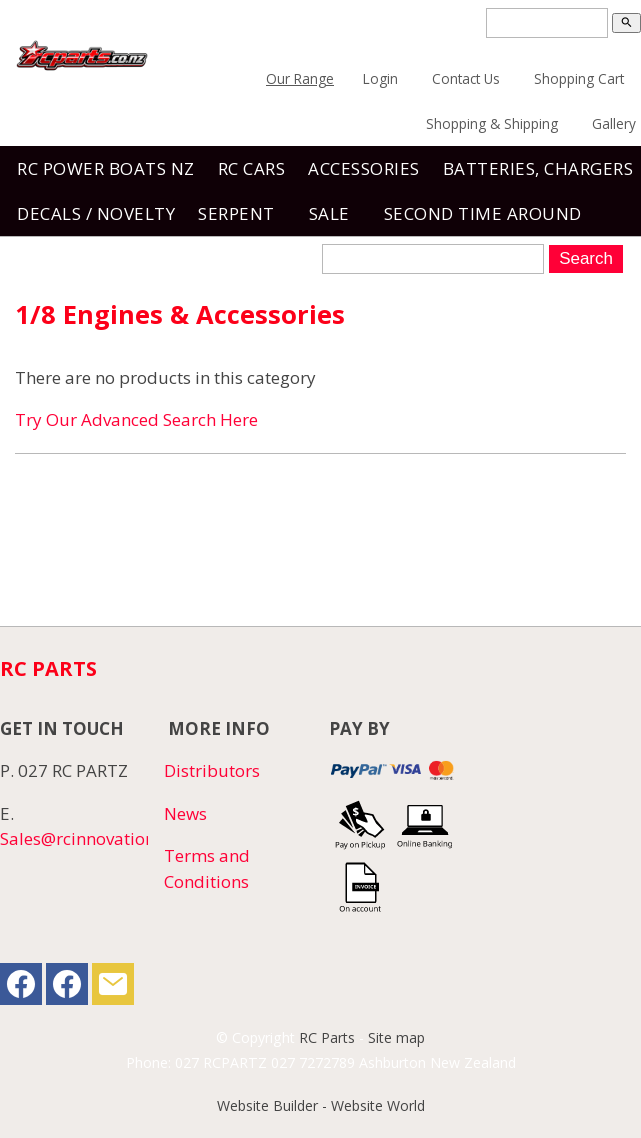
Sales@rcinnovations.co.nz (103, 838)
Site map (396, 1037)
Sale (329, 213)
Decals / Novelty (96, 213)
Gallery (614, 123)
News (185, 813)
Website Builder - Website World (321, 1105)
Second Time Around (483, 213)
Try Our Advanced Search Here (136, 419)
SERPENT (236, 213)
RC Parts (327, 1037)
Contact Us (466, 78)
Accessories (364, 168)
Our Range (300, 78)
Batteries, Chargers (538, 168)
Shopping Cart (579, 78)
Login (380, 78)
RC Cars (252, 168)
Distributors (212, 770)
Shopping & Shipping (492, 123)
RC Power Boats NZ (106, 168)
